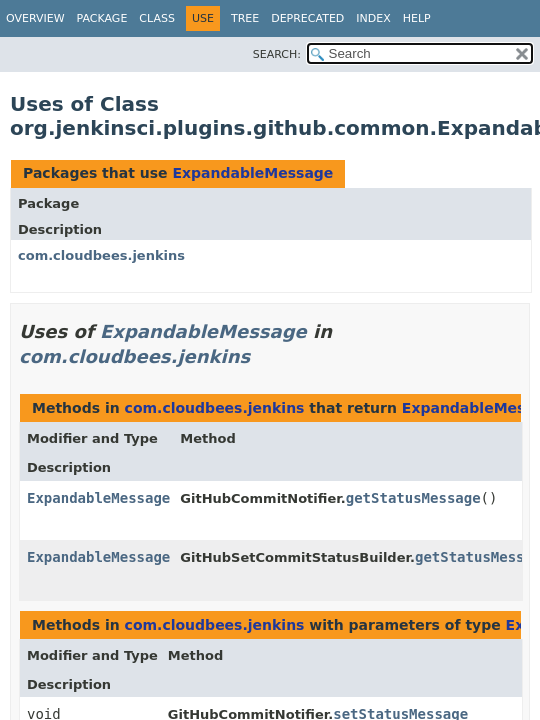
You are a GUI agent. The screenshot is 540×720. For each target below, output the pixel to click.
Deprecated (307, 18)
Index (373, 18)
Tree (245, 18)
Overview (35, 18)
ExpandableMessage (252, 173)
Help (417, 18)
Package (102, 18)
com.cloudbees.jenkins (101, 255)
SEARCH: (277, 54)
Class (157, 18)
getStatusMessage (413, 498)
